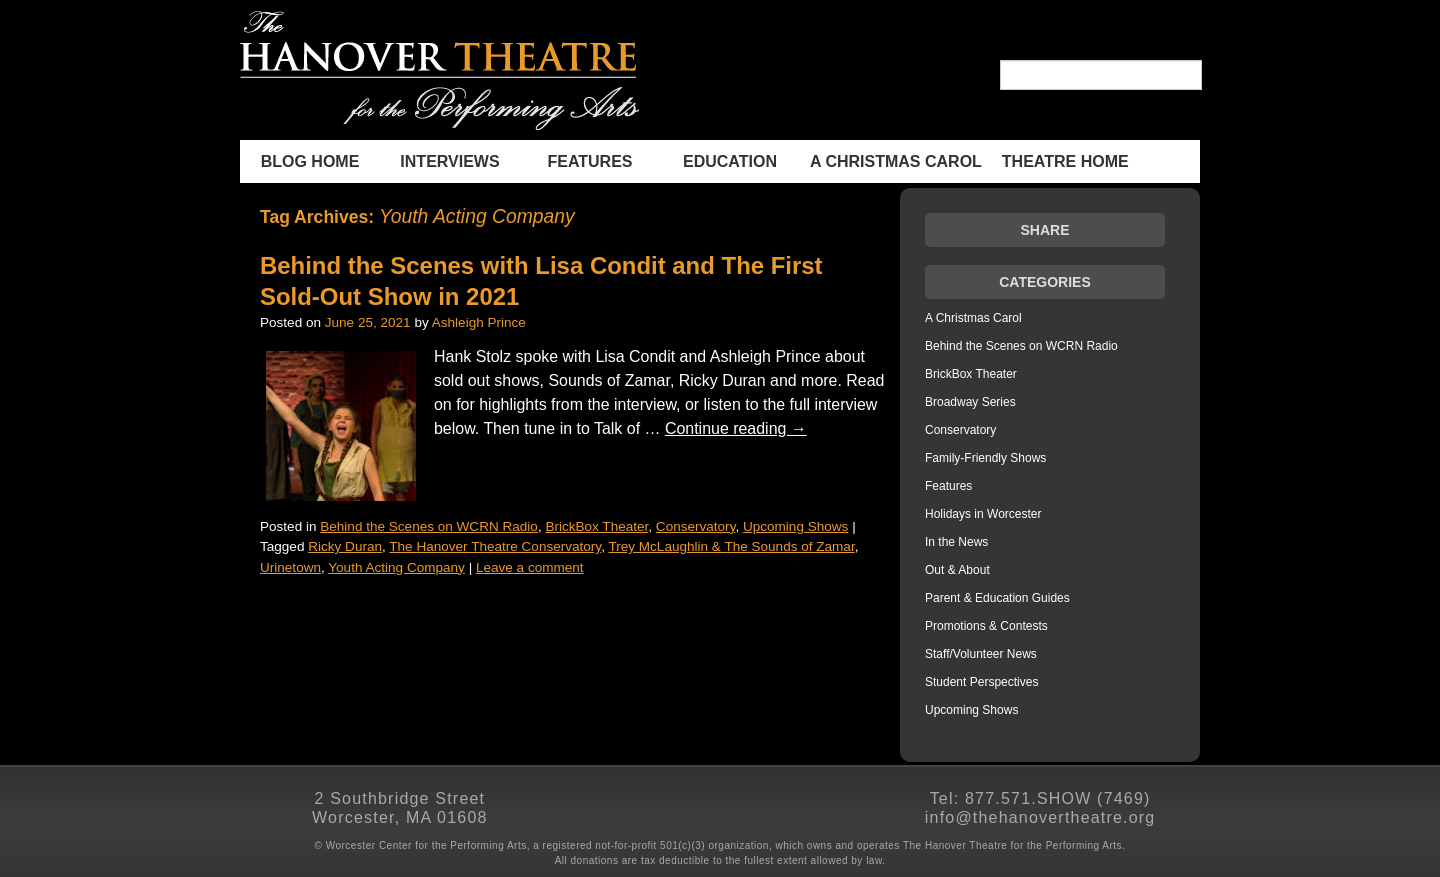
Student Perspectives (981, 682)
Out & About (957, 570)
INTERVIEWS (449, 161)
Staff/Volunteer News (981, 654)
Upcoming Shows (795, 526)
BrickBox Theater (596, 526)
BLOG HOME (310, 161)
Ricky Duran (345, 546)
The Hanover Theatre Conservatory (495, 546)
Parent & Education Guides (997, 598)
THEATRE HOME (1065, 161)
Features (589, 161)
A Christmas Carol (896, 161)
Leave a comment (530, 567)
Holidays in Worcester (983, 514)
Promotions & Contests (986, 626)
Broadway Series (970, 402)
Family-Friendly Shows (985, 458)
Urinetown (290, 567)
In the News (956, 542)
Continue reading (736, 428)
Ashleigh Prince (479, 322)
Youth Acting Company (396, 567)
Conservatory (696, 526)
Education (730, 161)
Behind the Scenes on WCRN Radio (429, 526)
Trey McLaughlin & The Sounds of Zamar (731, 546)
